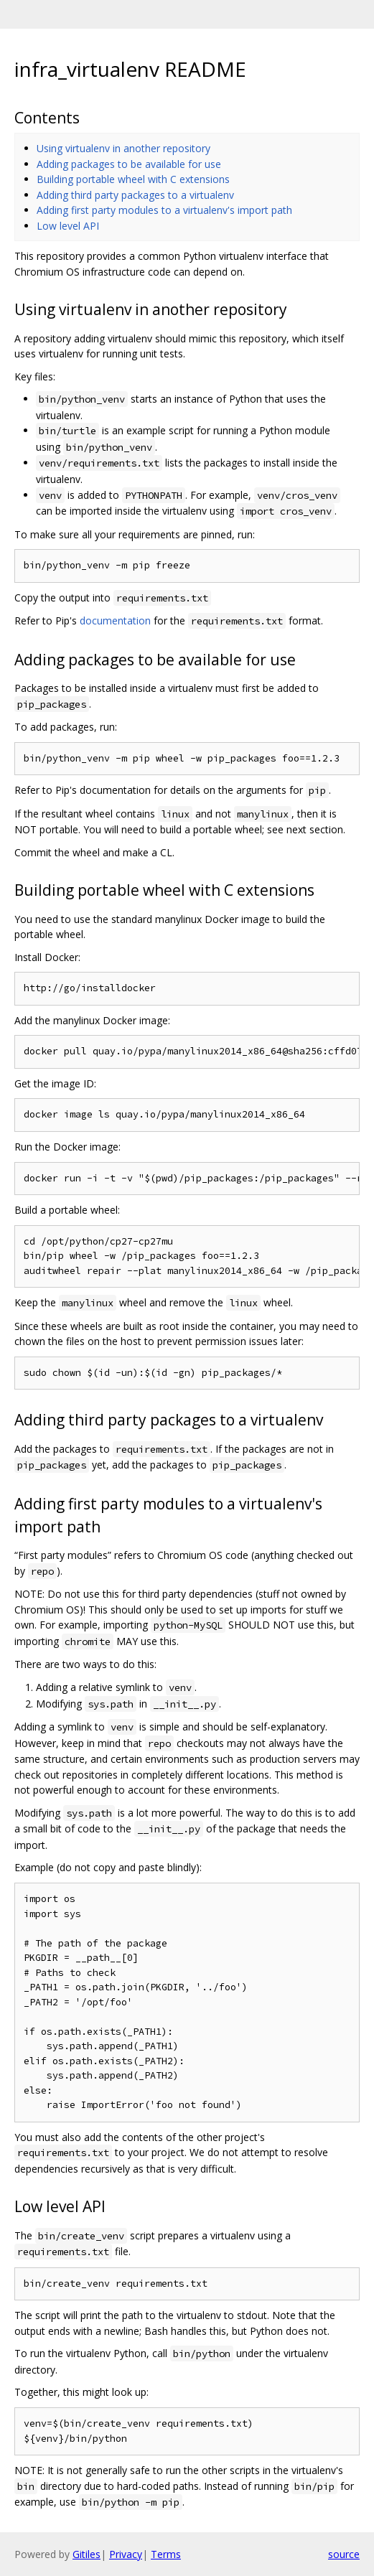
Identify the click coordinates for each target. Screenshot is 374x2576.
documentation (115, 620)
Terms (166, 2554)
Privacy (125, 2554)
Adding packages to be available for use (129, 164)
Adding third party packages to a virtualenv (135, 195)
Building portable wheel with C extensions (133, 179)
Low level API (68, 226)
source (344, 2554)
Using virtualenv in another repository (123, 148)
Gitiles (86, 2554)
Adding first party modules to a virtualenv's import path (164, 210)
